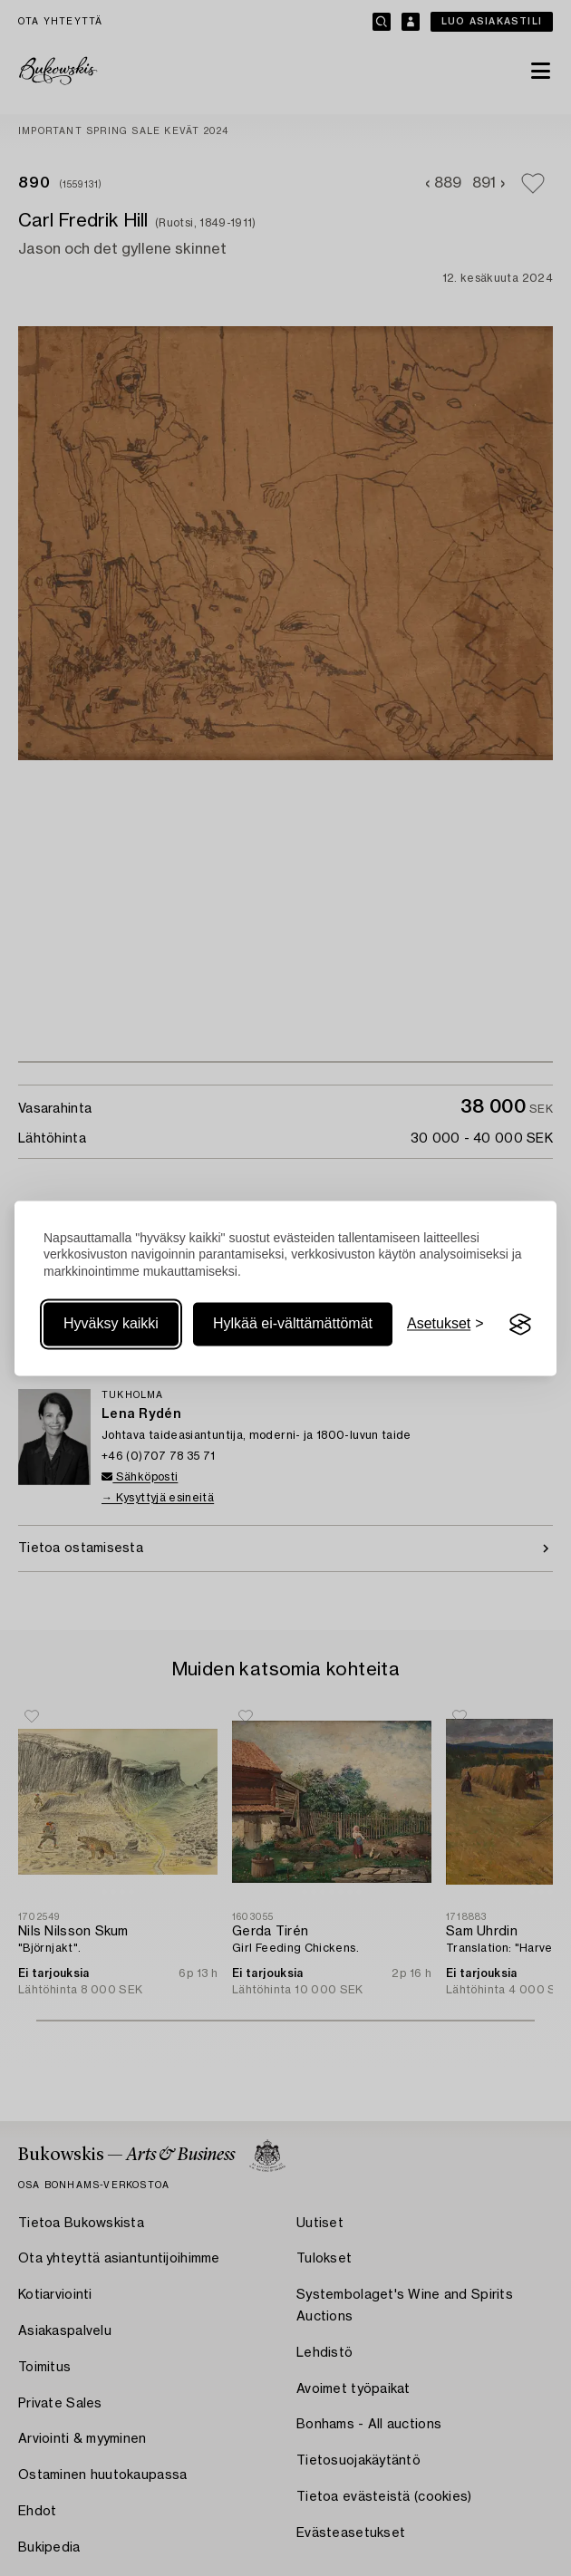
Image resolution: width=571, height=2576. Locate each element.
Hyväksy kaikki (111, 1324)
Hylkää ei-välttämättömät (293, 1324)
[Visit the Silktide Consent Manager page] (520, 1324)
